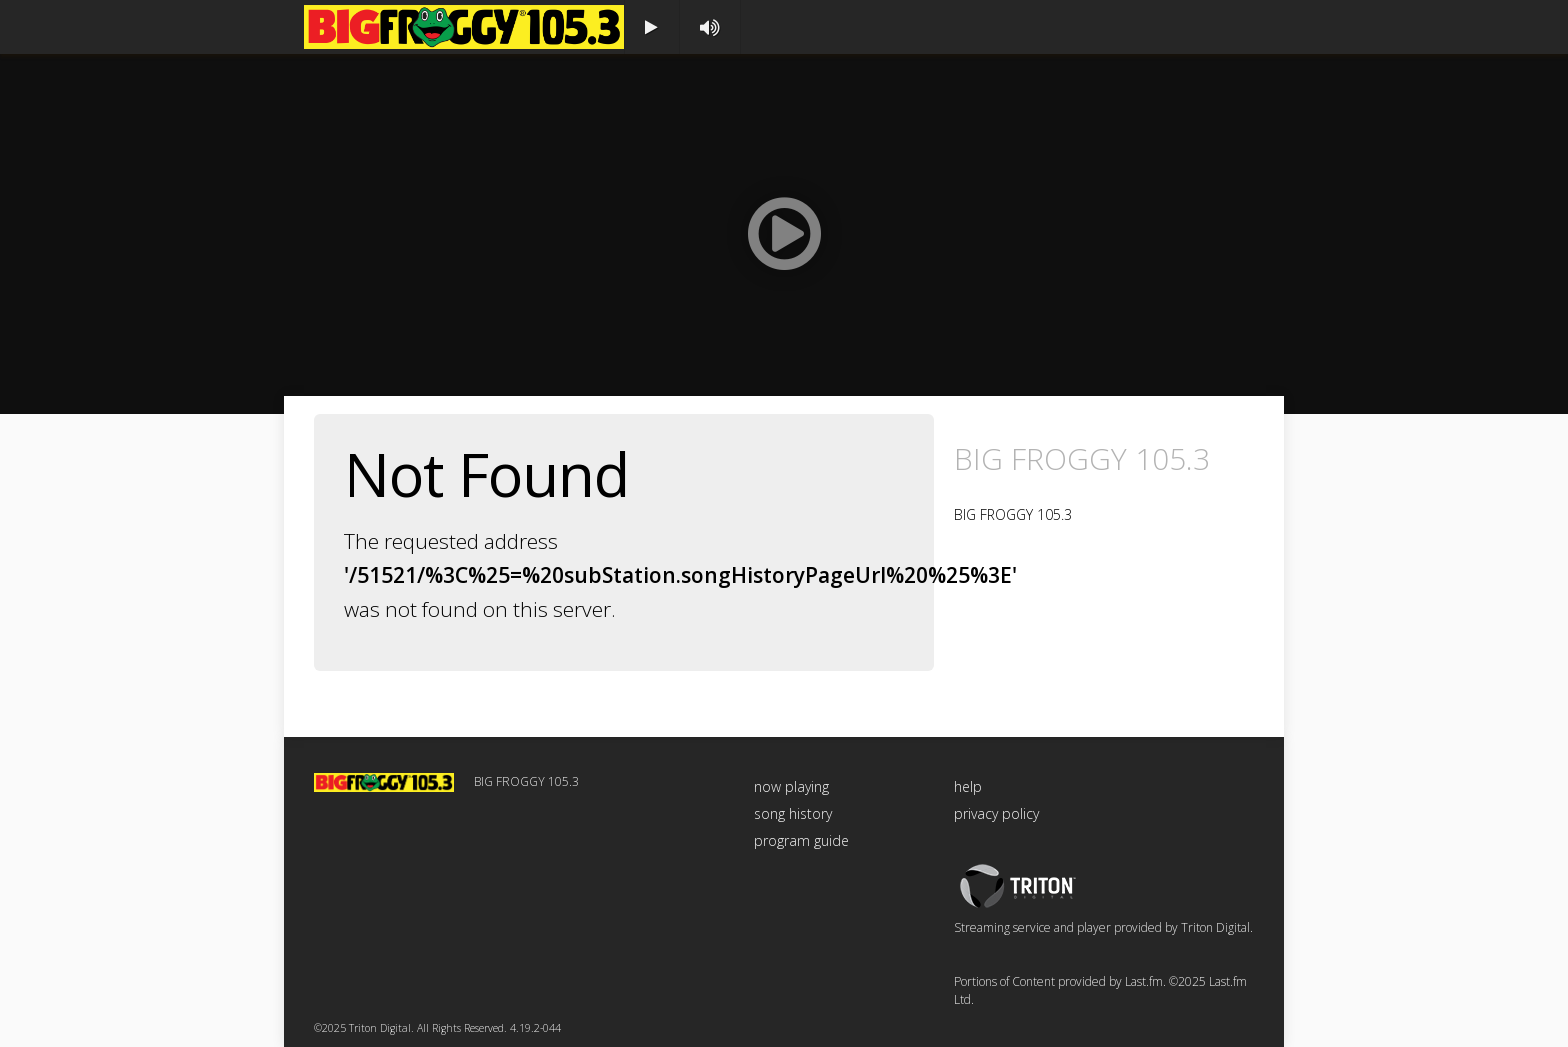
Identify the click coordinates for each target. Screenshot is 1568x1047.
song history (793, 813)
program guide (801, 840)
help (968, 786)
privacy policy (996, 813)
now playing (791, 786)
